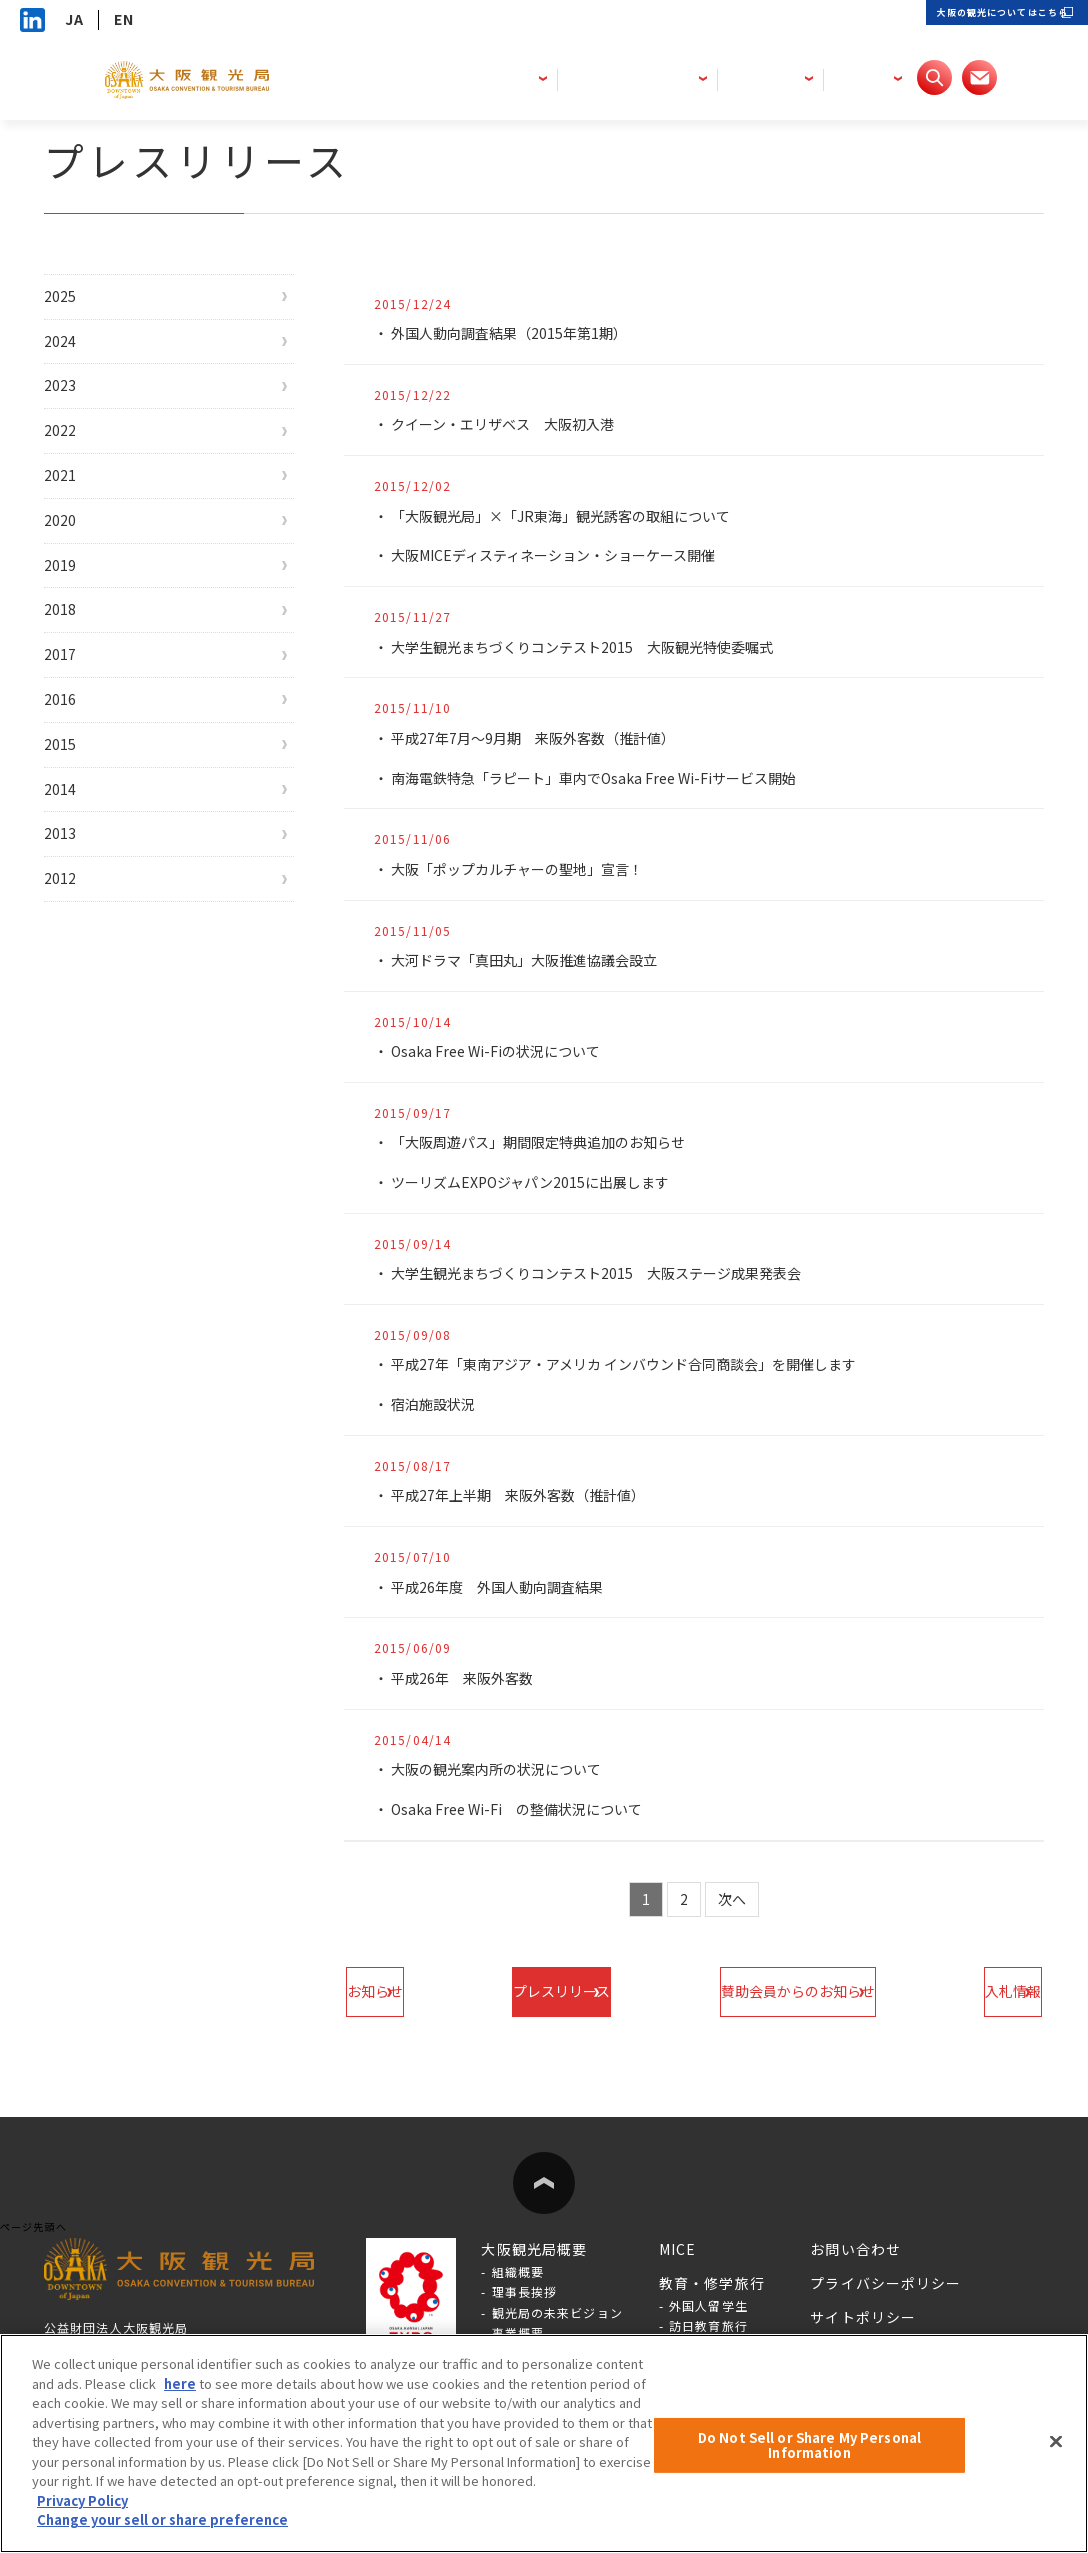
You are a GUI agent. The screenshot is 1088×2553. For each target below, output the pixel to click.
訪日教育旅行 (708, 2325)
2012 (82, 1013)
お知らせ (412, 1991)
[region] (544, 2443)
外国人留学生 (708, 2305)
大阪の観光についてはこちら (967, 19)
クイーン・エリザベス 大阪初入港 (511, 424)
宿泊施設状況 (436, 1404)
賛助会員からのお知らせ (785, 1991)
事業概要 (518, 2332)
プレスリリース (572, 1991)
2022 (82, 465)
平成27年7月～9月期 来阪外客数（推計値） (545, 738)
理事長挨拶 (525, 2291)
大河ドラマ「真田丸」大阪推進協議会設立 (534, 960)
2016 (82, 794)
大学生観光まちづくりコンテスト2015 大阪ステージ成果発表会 (613, 1273)
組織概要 (518, 2271)
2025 (82, 301)
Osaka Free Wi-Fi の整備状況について (531, 1809)
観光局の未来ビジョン (557, 2312)
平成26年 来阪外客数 (468, 1678)
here (180, 2383)
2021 (82, 520)
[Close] (1056, 2441)
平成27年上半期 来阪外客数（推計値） (528, 1495)
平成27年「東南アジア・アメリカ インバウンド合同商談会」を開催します (643, 1364)
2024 (82, 356)
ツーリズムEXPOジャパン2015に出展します (543, 1182)
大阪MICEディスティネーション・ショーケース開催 (567, 555)
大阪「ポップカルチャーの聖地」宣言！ (527, 869)
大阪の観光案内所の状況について (504, 1769)
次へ (733, 1899)
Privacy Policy (82, 2500)
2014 (82, 904)
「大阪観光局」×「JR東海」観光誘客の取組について (574, 516)
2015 (82, 849)
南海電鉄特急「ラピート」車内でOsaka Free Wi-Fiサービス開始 (614, 778)
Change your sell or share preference (162, 2519)
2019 (82, 630)
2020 (82, 575)
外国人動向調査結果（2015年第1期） (519, 333)
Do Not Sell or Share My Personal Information (809, 2445)
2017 (82, 739)
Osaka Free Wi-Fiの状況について (508, 1051)
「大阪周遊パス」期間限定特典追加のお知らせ (550, 1142)
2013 (82, 958)
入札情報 (976, 1991)
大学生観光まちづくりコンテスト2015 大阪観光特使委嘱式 (598, 647)
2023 (82, 410)
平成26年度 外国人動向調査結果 (506, 1587)
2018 (82, 684)
